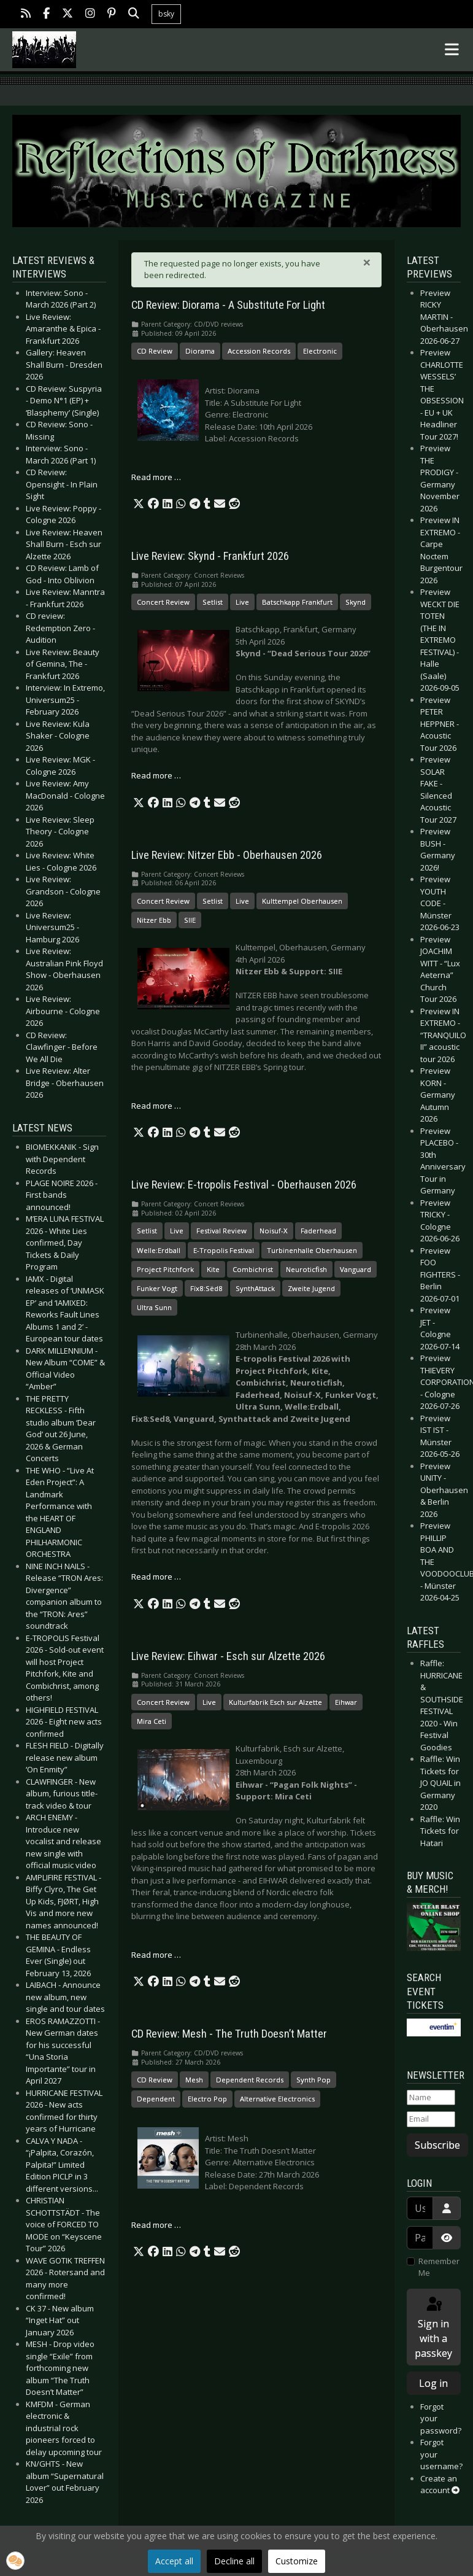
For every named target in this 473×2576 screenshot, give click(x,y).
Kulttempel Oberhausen (302, 901)
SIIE (190, 920)
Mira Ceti (151, 1721)
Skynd (355, 602)
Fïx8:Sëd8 (206, 1288)
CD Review (154, 350)
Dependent (156, 2098)
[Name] (431, 2098)
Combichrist (253, 1269)
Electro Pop (207, 2098)
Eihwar (346, 1702)
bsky (166, 14)
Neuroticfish (306, 1269)
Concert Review (163, 602)
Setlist (212, 602)
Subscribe (437, 2145)
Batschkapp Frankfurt (297, 602)
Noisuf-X (274, 1230)
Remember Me (439, 2267)
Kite (213, 1269)
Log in (433, 2383)
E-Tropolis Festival (223, 1250)
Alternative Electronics (277, 2098)
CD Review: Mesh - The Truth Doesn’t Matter (229, 2034)
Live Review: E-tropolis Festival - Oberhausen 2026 (243, 1185)
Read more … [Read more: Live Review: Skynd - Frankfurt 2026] (156, 775)
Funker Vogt (157, 1288)
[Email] (431, 2119)
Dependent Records (249, 2079)
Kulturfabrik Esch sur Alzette (275, 1702)
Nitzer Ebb (154, 920)
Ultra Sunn (154, 1307)
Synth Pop (313, 2079)
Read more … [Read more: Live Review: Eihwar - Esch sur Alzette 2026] (156, 1954)
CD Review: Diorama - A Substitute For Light (228, 305)
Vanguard (355, 1269)
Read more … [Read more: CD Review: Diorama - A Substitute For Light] (156, 477)
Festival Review (221, 1230)
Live (242, 602)
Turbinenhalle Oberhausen (312, 1250)
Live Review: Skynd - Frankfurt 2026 (210, 556)
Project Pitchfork (165, 1269)
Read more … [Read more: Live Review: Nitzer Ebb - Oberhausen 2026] (156, 1105)
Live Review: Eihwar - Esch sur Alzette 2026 (228, 1656)
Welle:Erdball (158, 1250)
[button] (138, 504)
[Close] (367, 262)
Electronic (320, 350)
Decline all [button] (234, 2561)
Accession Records (259, 350)
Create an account (440, 2484)
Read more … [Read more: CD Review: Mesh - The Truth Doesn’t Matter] (156, 2224)
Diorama (200, 350)
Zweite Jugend (311, 1288)
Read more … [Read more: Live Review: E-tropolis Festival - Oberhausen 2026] (156, 1576)
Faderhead (318, 1230)
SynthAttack (255, 1288)
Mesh (194, 2079)
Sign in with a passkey (433, 2327)
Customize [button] (296, 2561)
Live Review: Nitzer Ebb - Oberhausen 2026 (226, 855)
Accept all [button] (174, 2561)
